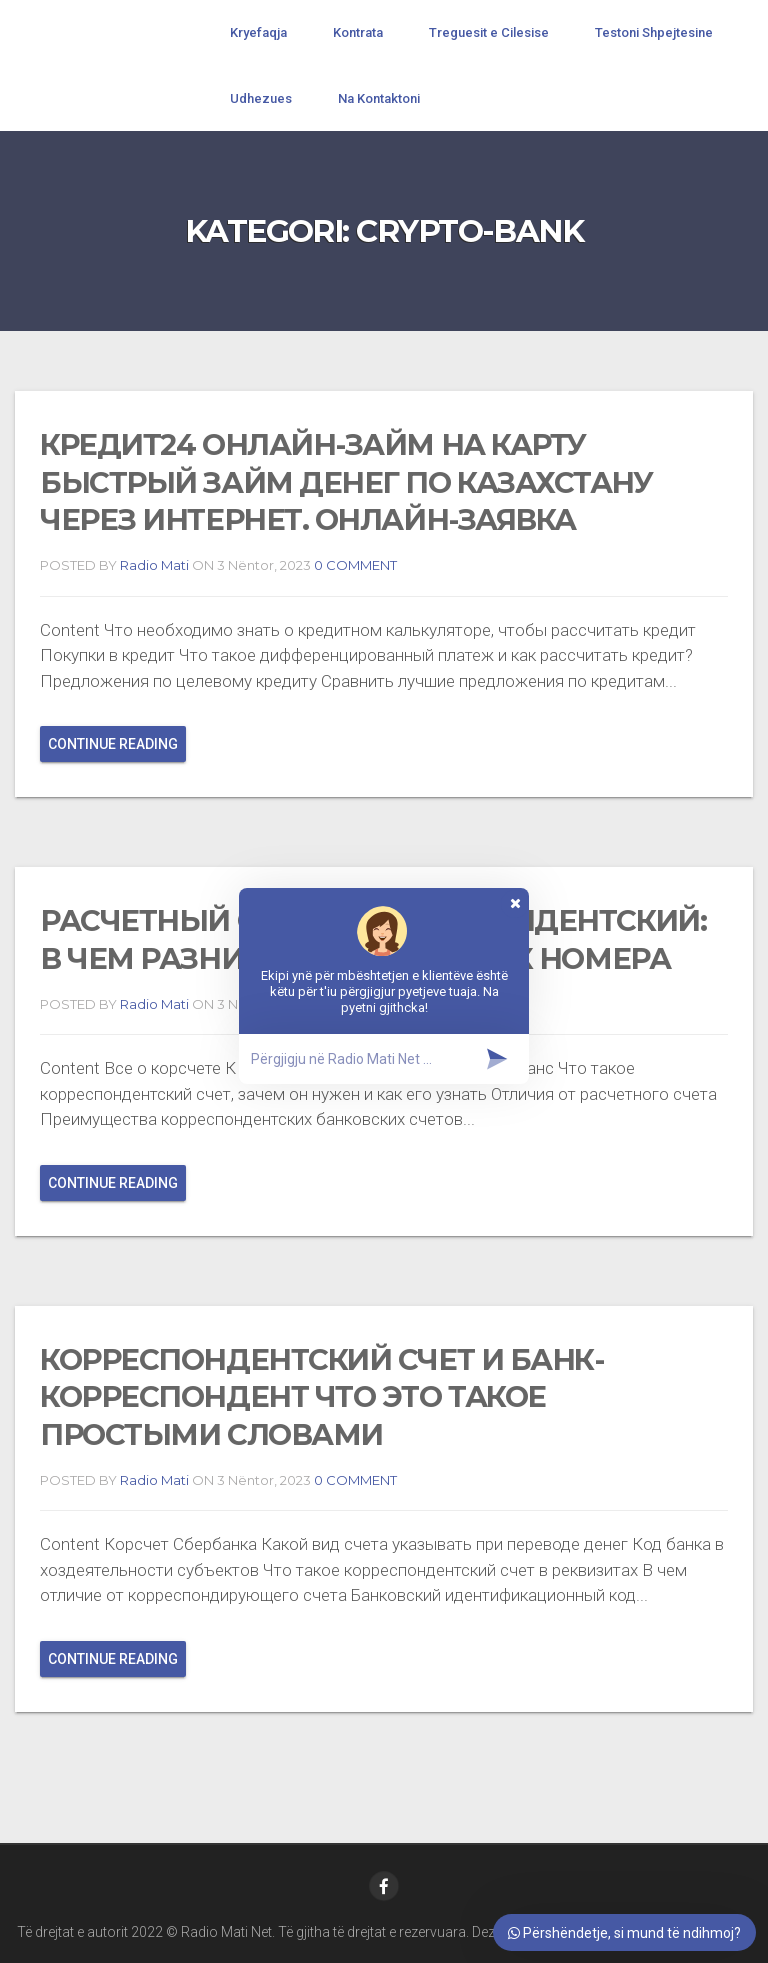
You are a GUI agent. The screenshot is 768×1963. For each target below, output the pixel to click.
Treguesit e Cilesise (489, 32)
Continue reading (113, 744)
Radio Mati (154, 565)
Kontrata (358, 32)
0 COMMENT (354, 565)
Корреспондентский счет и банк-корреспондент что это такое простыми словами (322, 1397)
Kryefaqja (258, 32)
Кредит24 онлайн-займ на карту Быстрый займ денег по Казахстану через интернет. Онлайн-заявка (346, 482)
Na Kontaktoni (379, 98)
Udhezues (261, 98)
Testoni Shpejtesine (654, 32)
